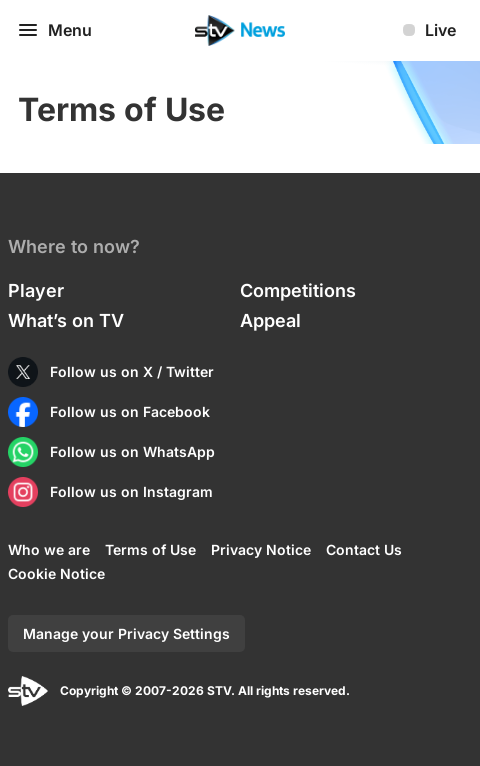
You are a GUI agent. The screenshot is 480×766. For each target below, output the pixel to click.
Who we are (49, 549)
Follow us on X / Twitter (132, 371)
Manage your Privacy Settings (126, 633)
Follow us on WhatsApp (132, 451)
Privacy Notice (261, 549)
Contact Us (364, 549)
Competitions (298, 290)
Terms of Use (150, 549)
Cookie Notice (56, 573)
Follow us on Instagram (131, 491)
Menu (54, 30)
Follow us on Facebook (130, 411)
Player (36, 290)
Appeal (270, 320)
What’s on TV (66, 320)
